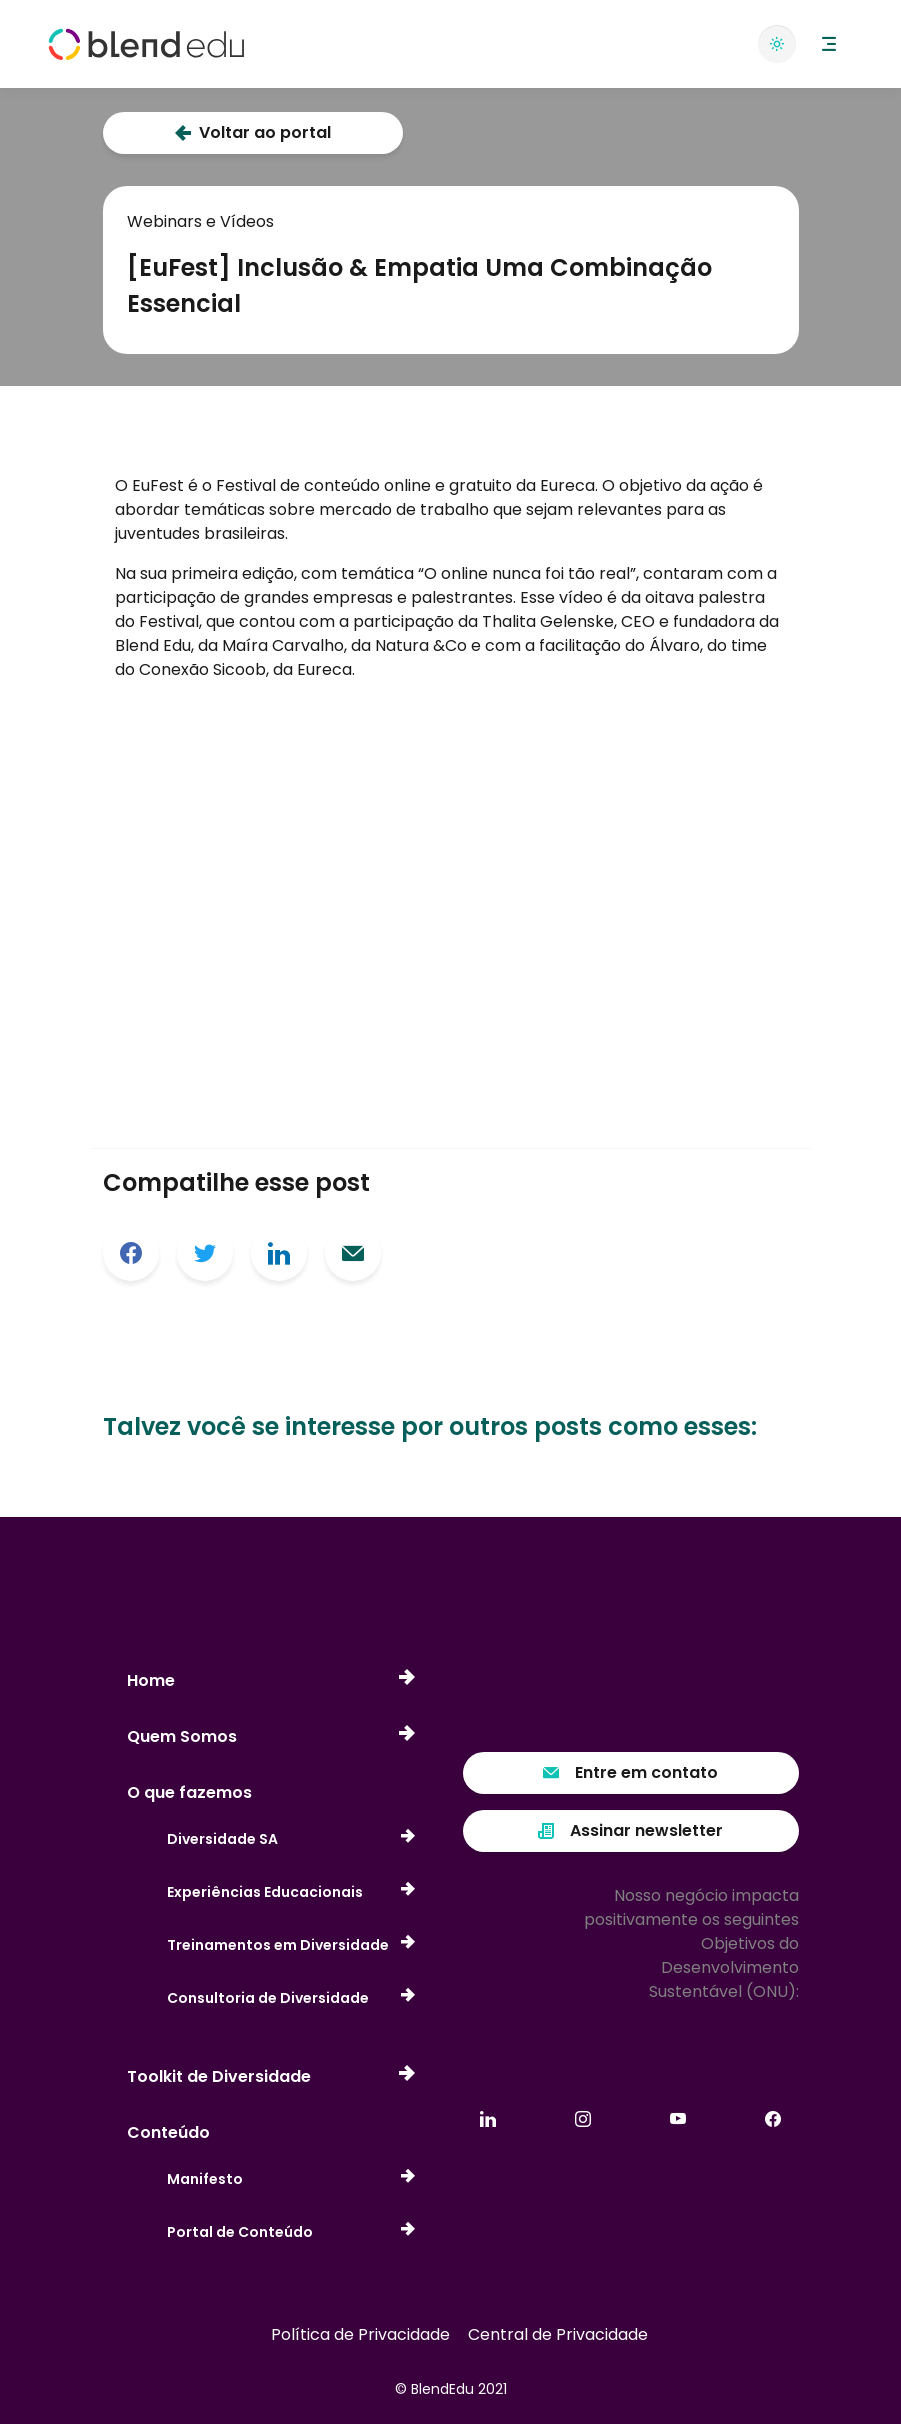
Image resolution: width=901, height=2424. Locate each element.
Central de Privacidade (558, 2334)
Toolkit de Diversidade (271, 2077)
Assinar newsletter (630, 1830)
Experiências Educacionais (291, 1892)
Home (271, 1681)
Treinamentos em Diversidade (291, 1945)
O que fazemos (189, 1792)
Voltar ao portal (253, 132)
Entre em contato (630, 1772)
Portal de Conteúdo (291, 2232)
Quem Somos (271, 1737)
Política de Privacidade (360, 2334)
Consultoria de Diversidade (291, 1998)
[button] (829, 44)
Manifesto (291, 2179)
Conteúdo (168, 2132)
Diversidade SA (291, 1839)
